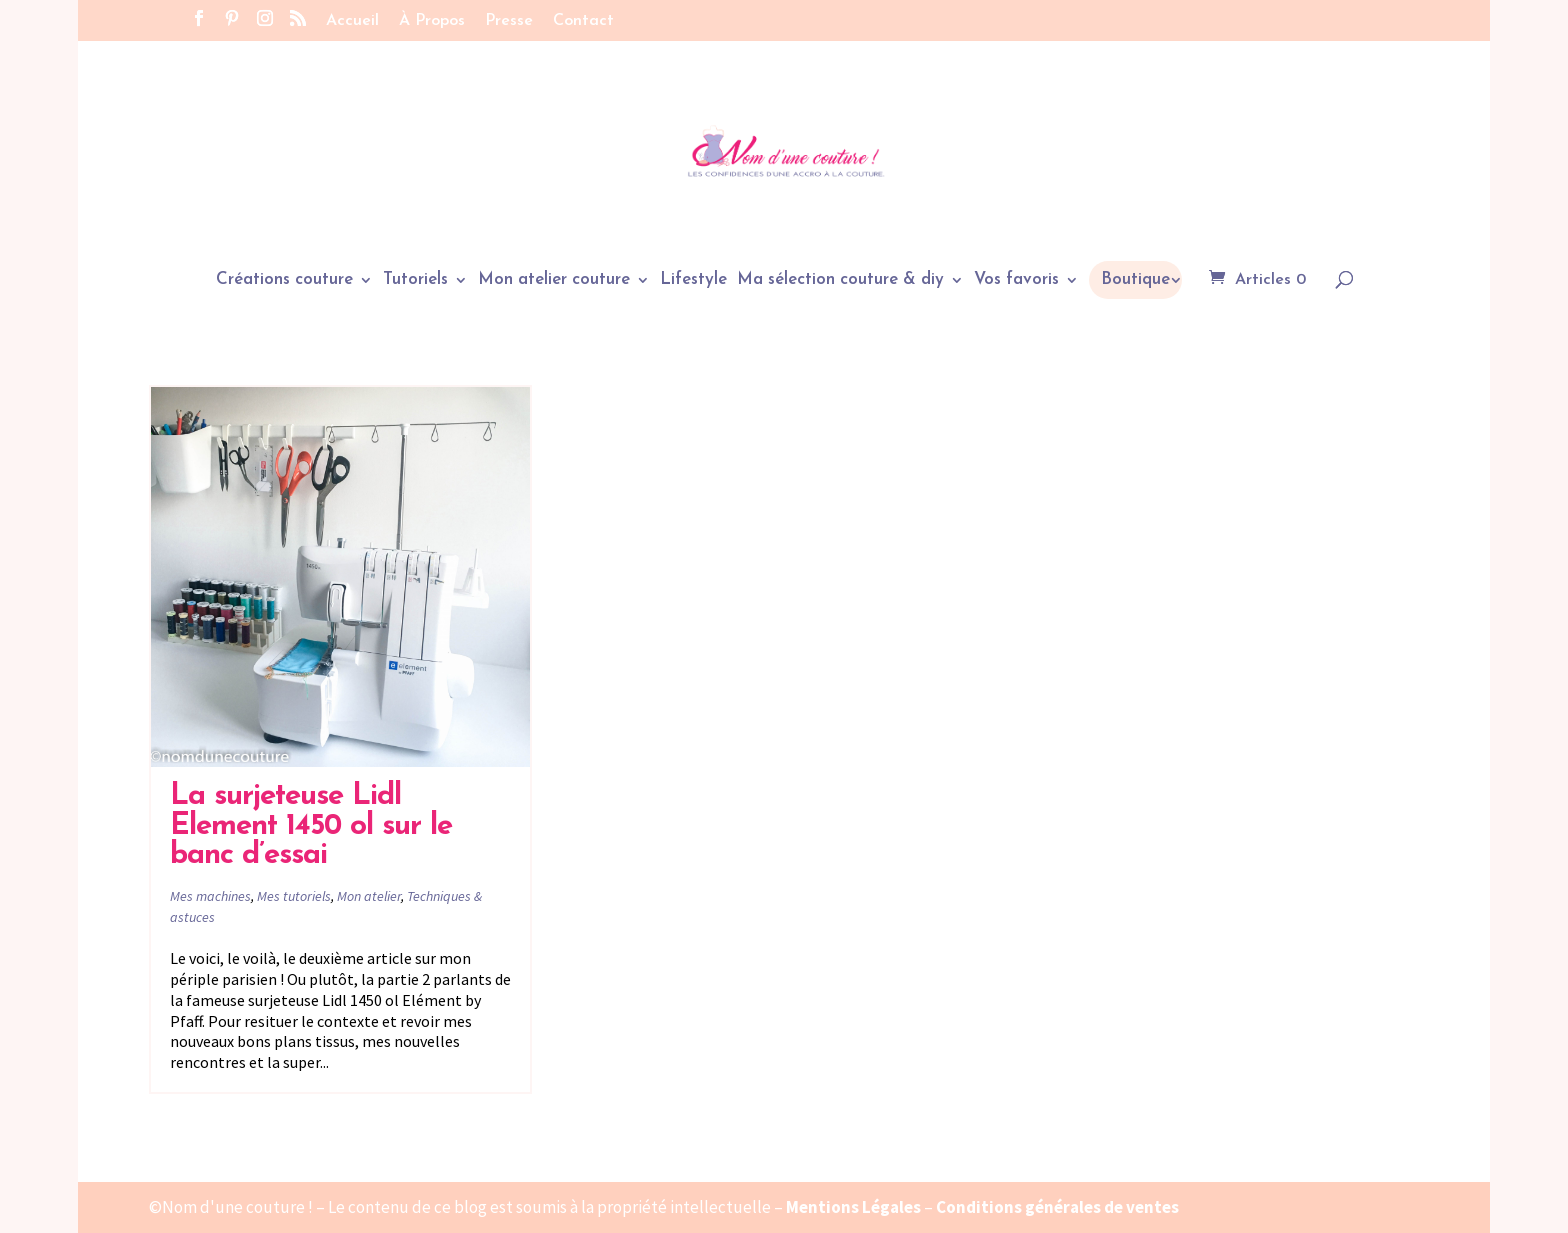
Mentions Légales (853, 1207)
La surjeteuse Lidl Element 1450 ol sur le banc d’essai (311, 826)
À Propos (432, 21)
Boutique (1135, 279)
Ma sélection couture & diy (840, 280)
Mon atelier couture (554, 280)
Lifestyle (693, 280)
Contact (583, 21)
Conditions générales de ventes (1057, 1207)
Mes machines (210, 896)
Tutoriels (415, 280)
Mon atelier (369, 896)
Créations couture (284, 280)
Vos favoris (1016, 280)
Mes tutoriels (294, 896)
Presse (509, 21)
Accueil (352, 21)
